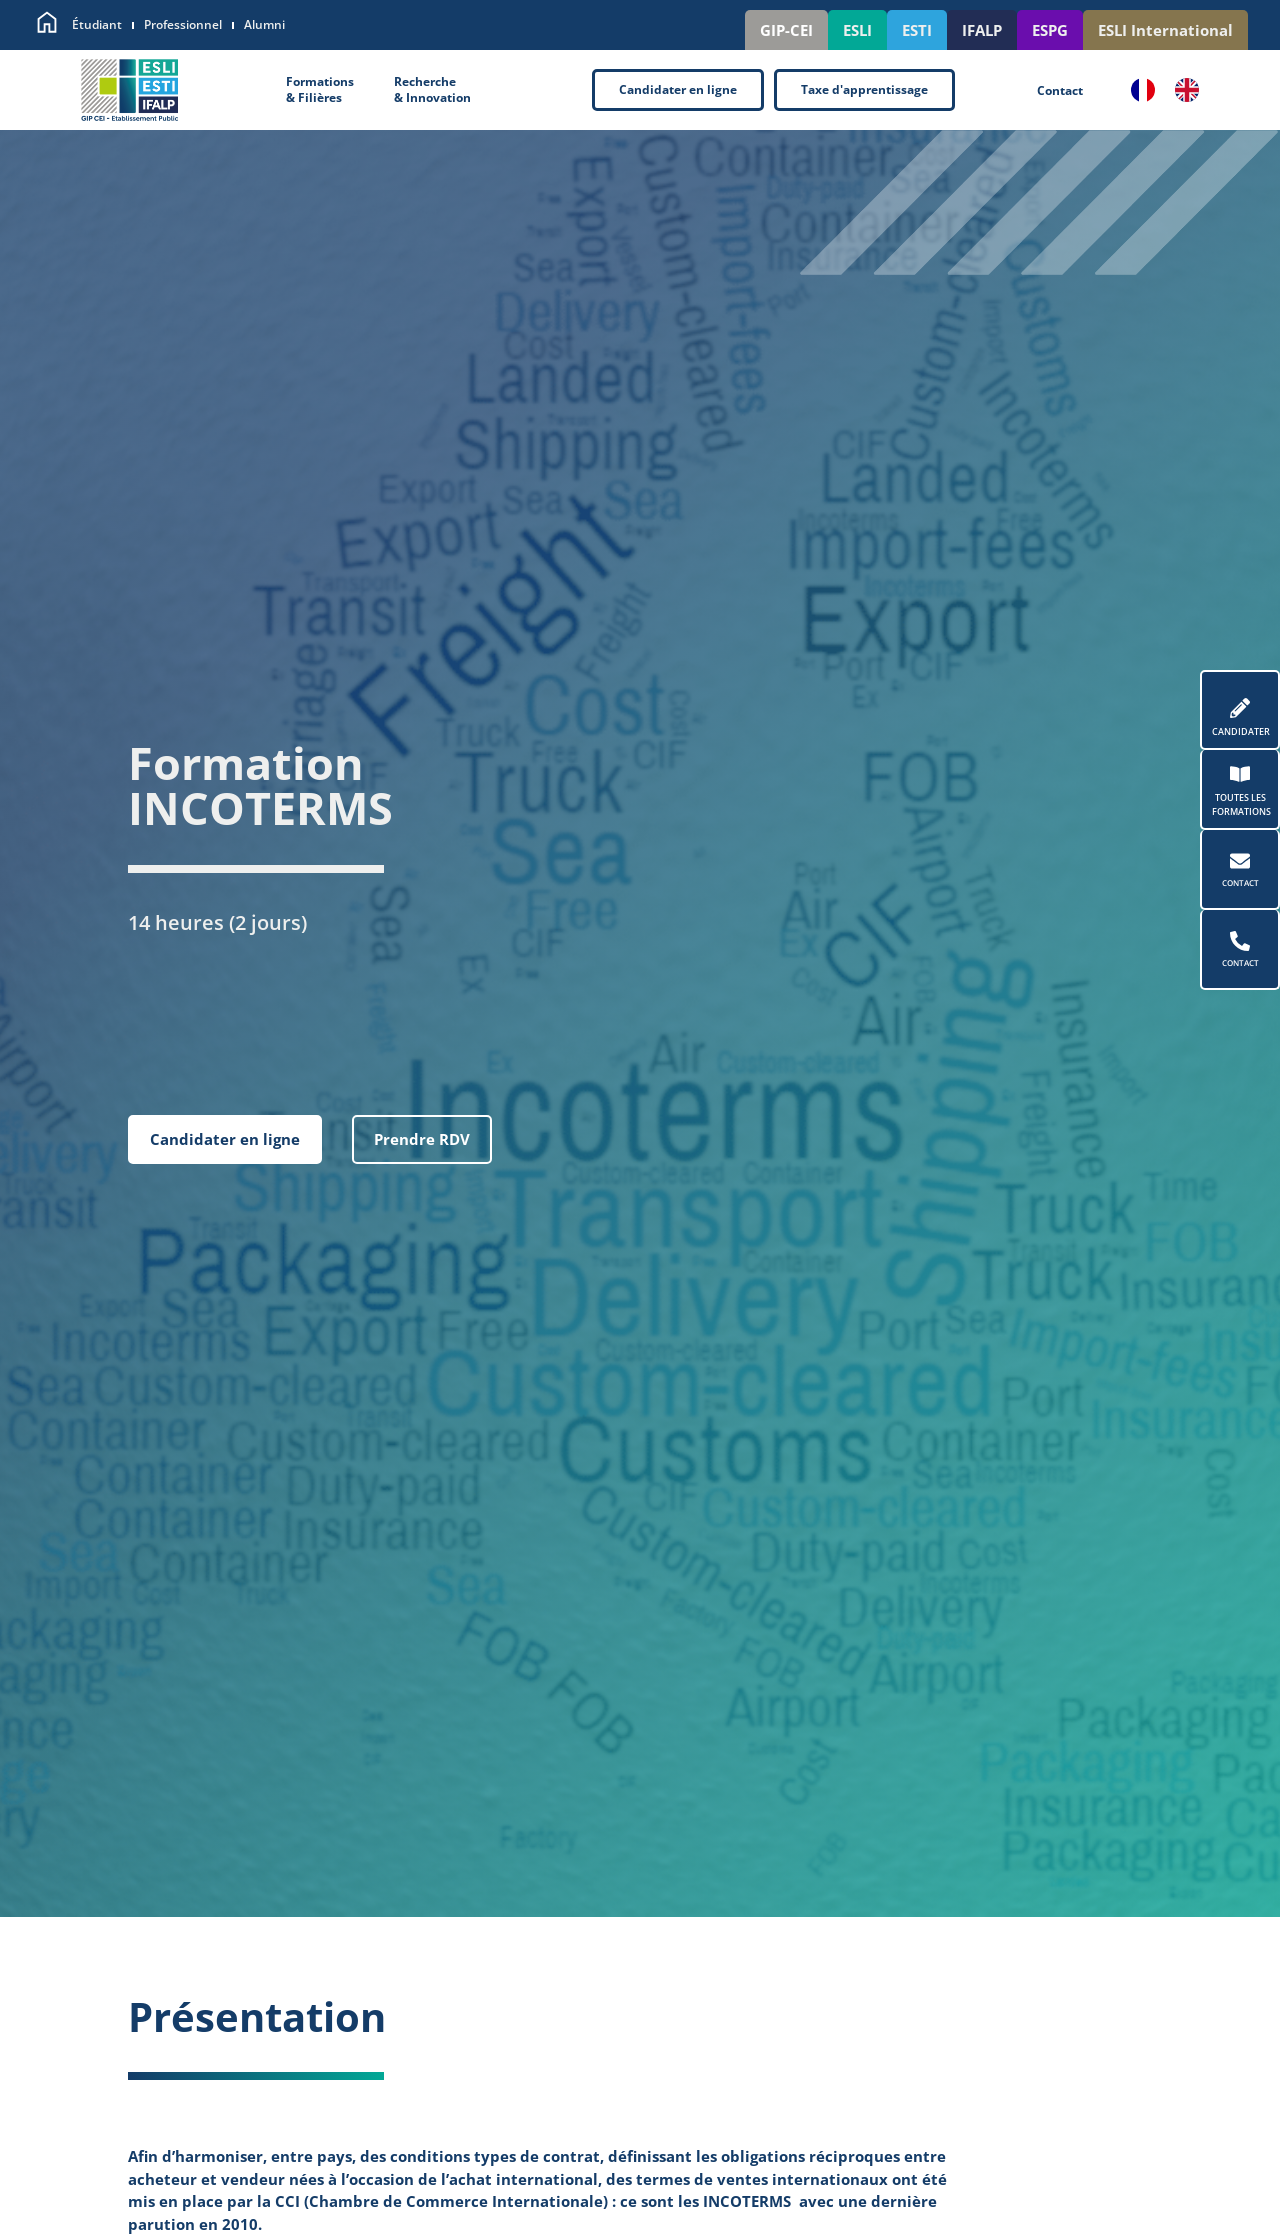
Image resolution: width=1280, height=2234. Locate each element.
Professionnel (183, 24)
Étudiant (97, 24)
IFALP (982, 30)
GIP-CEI (786, 30)
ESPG (1050, 30)
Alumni (264, 24)
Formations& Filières (320, 90)
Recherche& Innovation (432, 90)
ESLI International (1165, 30)
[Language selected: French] (1175, 90)
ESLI (857, 30)
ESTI (917, 30)
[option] (1192, 90)
